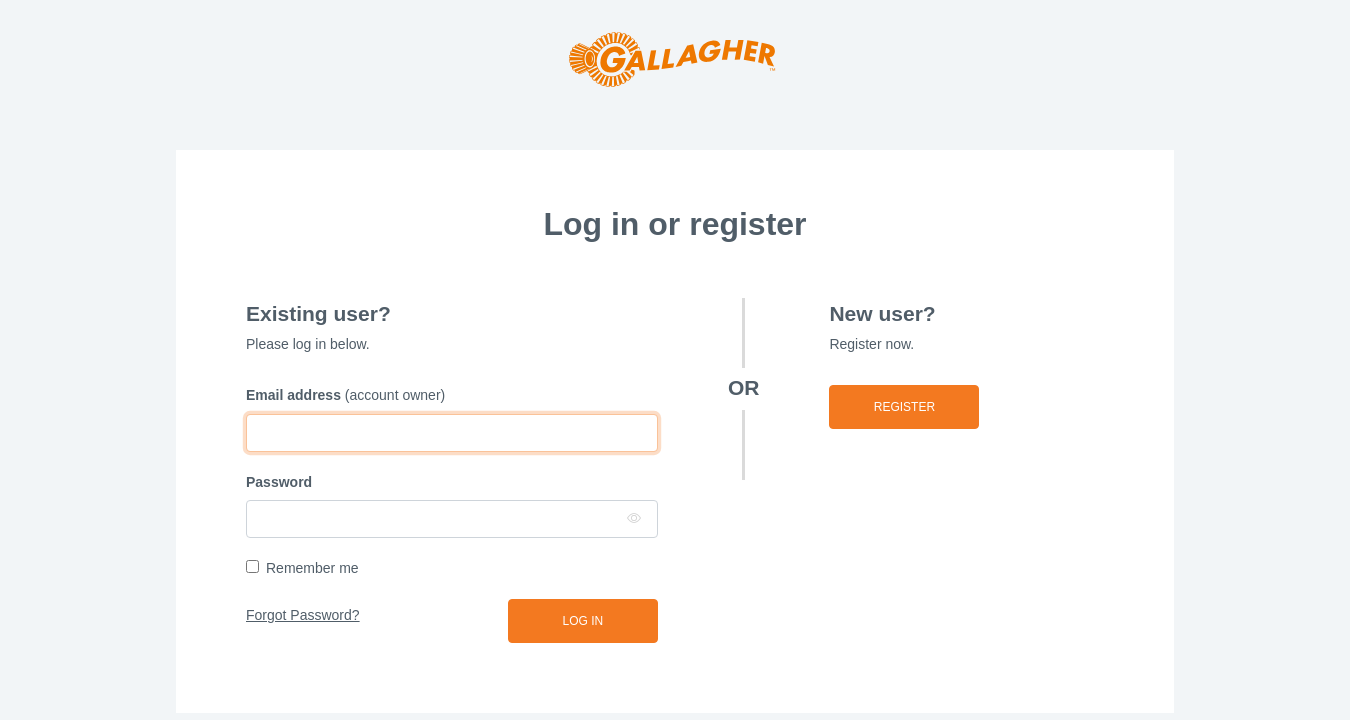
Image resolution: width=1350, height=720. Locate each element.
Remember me (312, 568)
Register (904, 407)
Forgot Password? (303, 615)
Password (279, 482)
